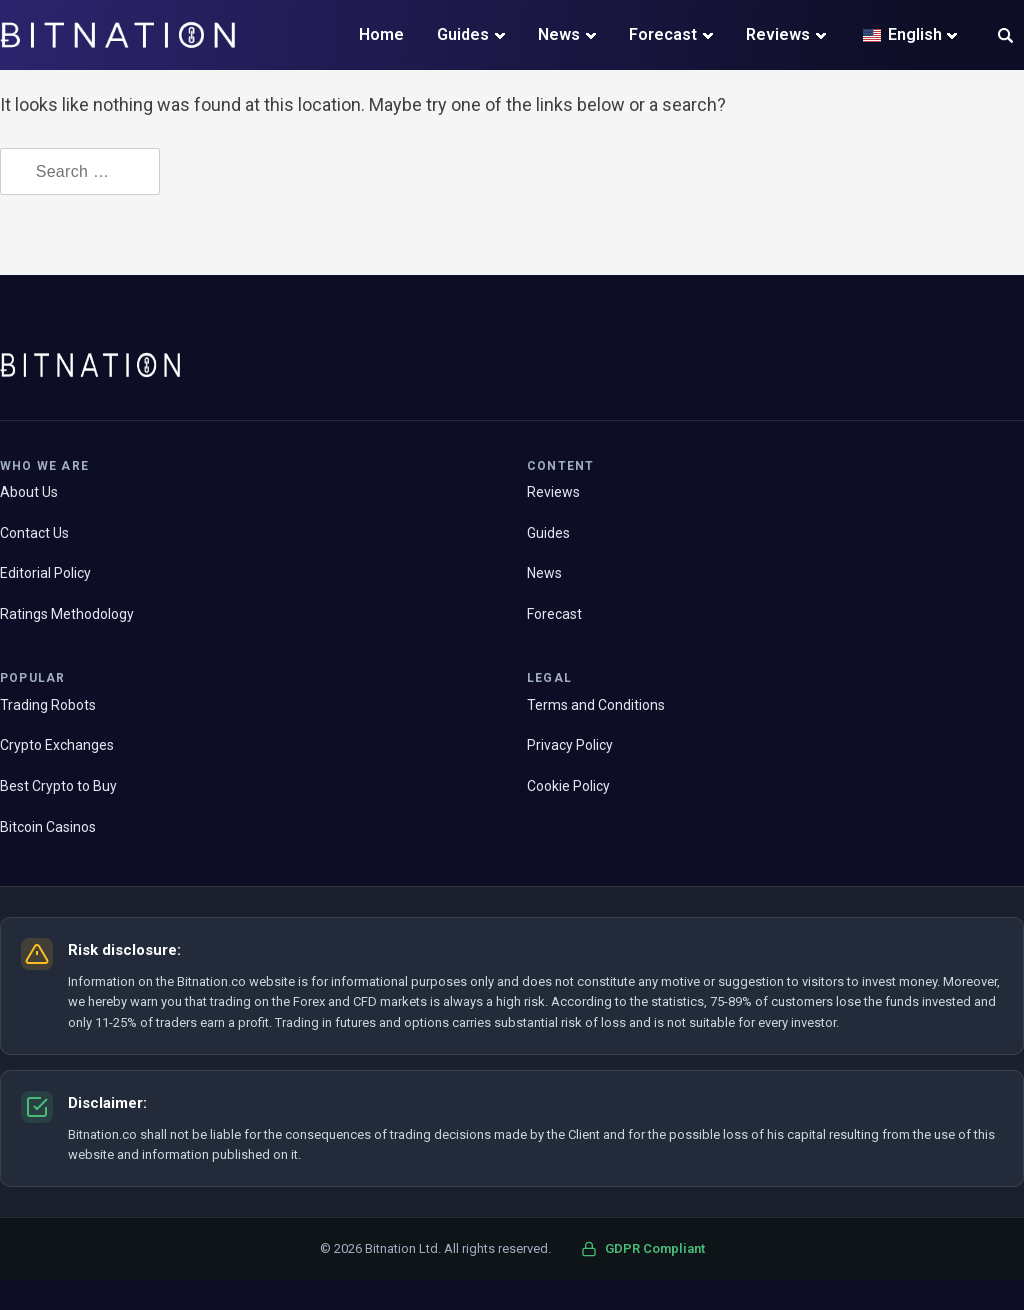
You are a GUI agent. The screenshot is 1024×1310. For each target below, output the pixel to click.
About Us (29, 492)
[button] (1005, 37)
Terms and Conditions (596, 705)
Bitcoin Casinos (48, 827)
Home (381, 34)
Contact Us (34, 533)
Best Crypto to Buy (58, 786)
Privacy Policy (570, 745)
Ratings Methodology (67, 614)
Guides (463, 34)
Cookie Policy (568, 786)
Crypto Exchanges (57, 745)
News (559, 34)
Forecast (663, 34)
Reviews (778, 34)
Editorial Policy (45, 573)
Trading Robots (48, 705)
